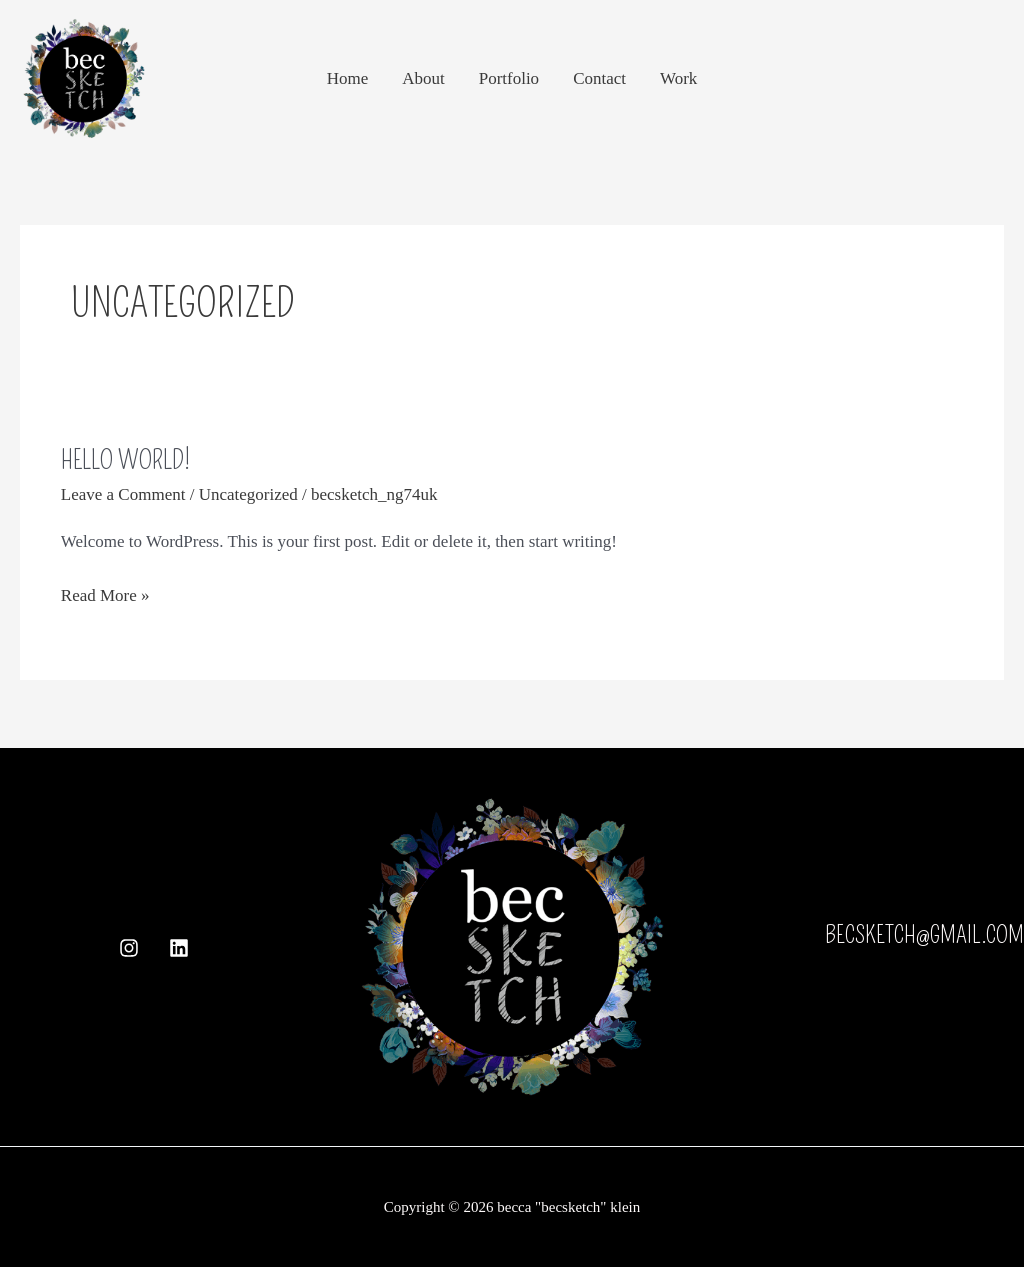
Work (678, 78)
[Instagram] (129, 948)
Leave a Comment (123, 494)
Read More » (105, 593)
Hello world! (125, 460)
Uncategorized (248, 494)
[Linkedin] (179, 948)
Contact (599, 78)
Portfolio (509, 78)
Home (348, 78)
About (423, 78)
